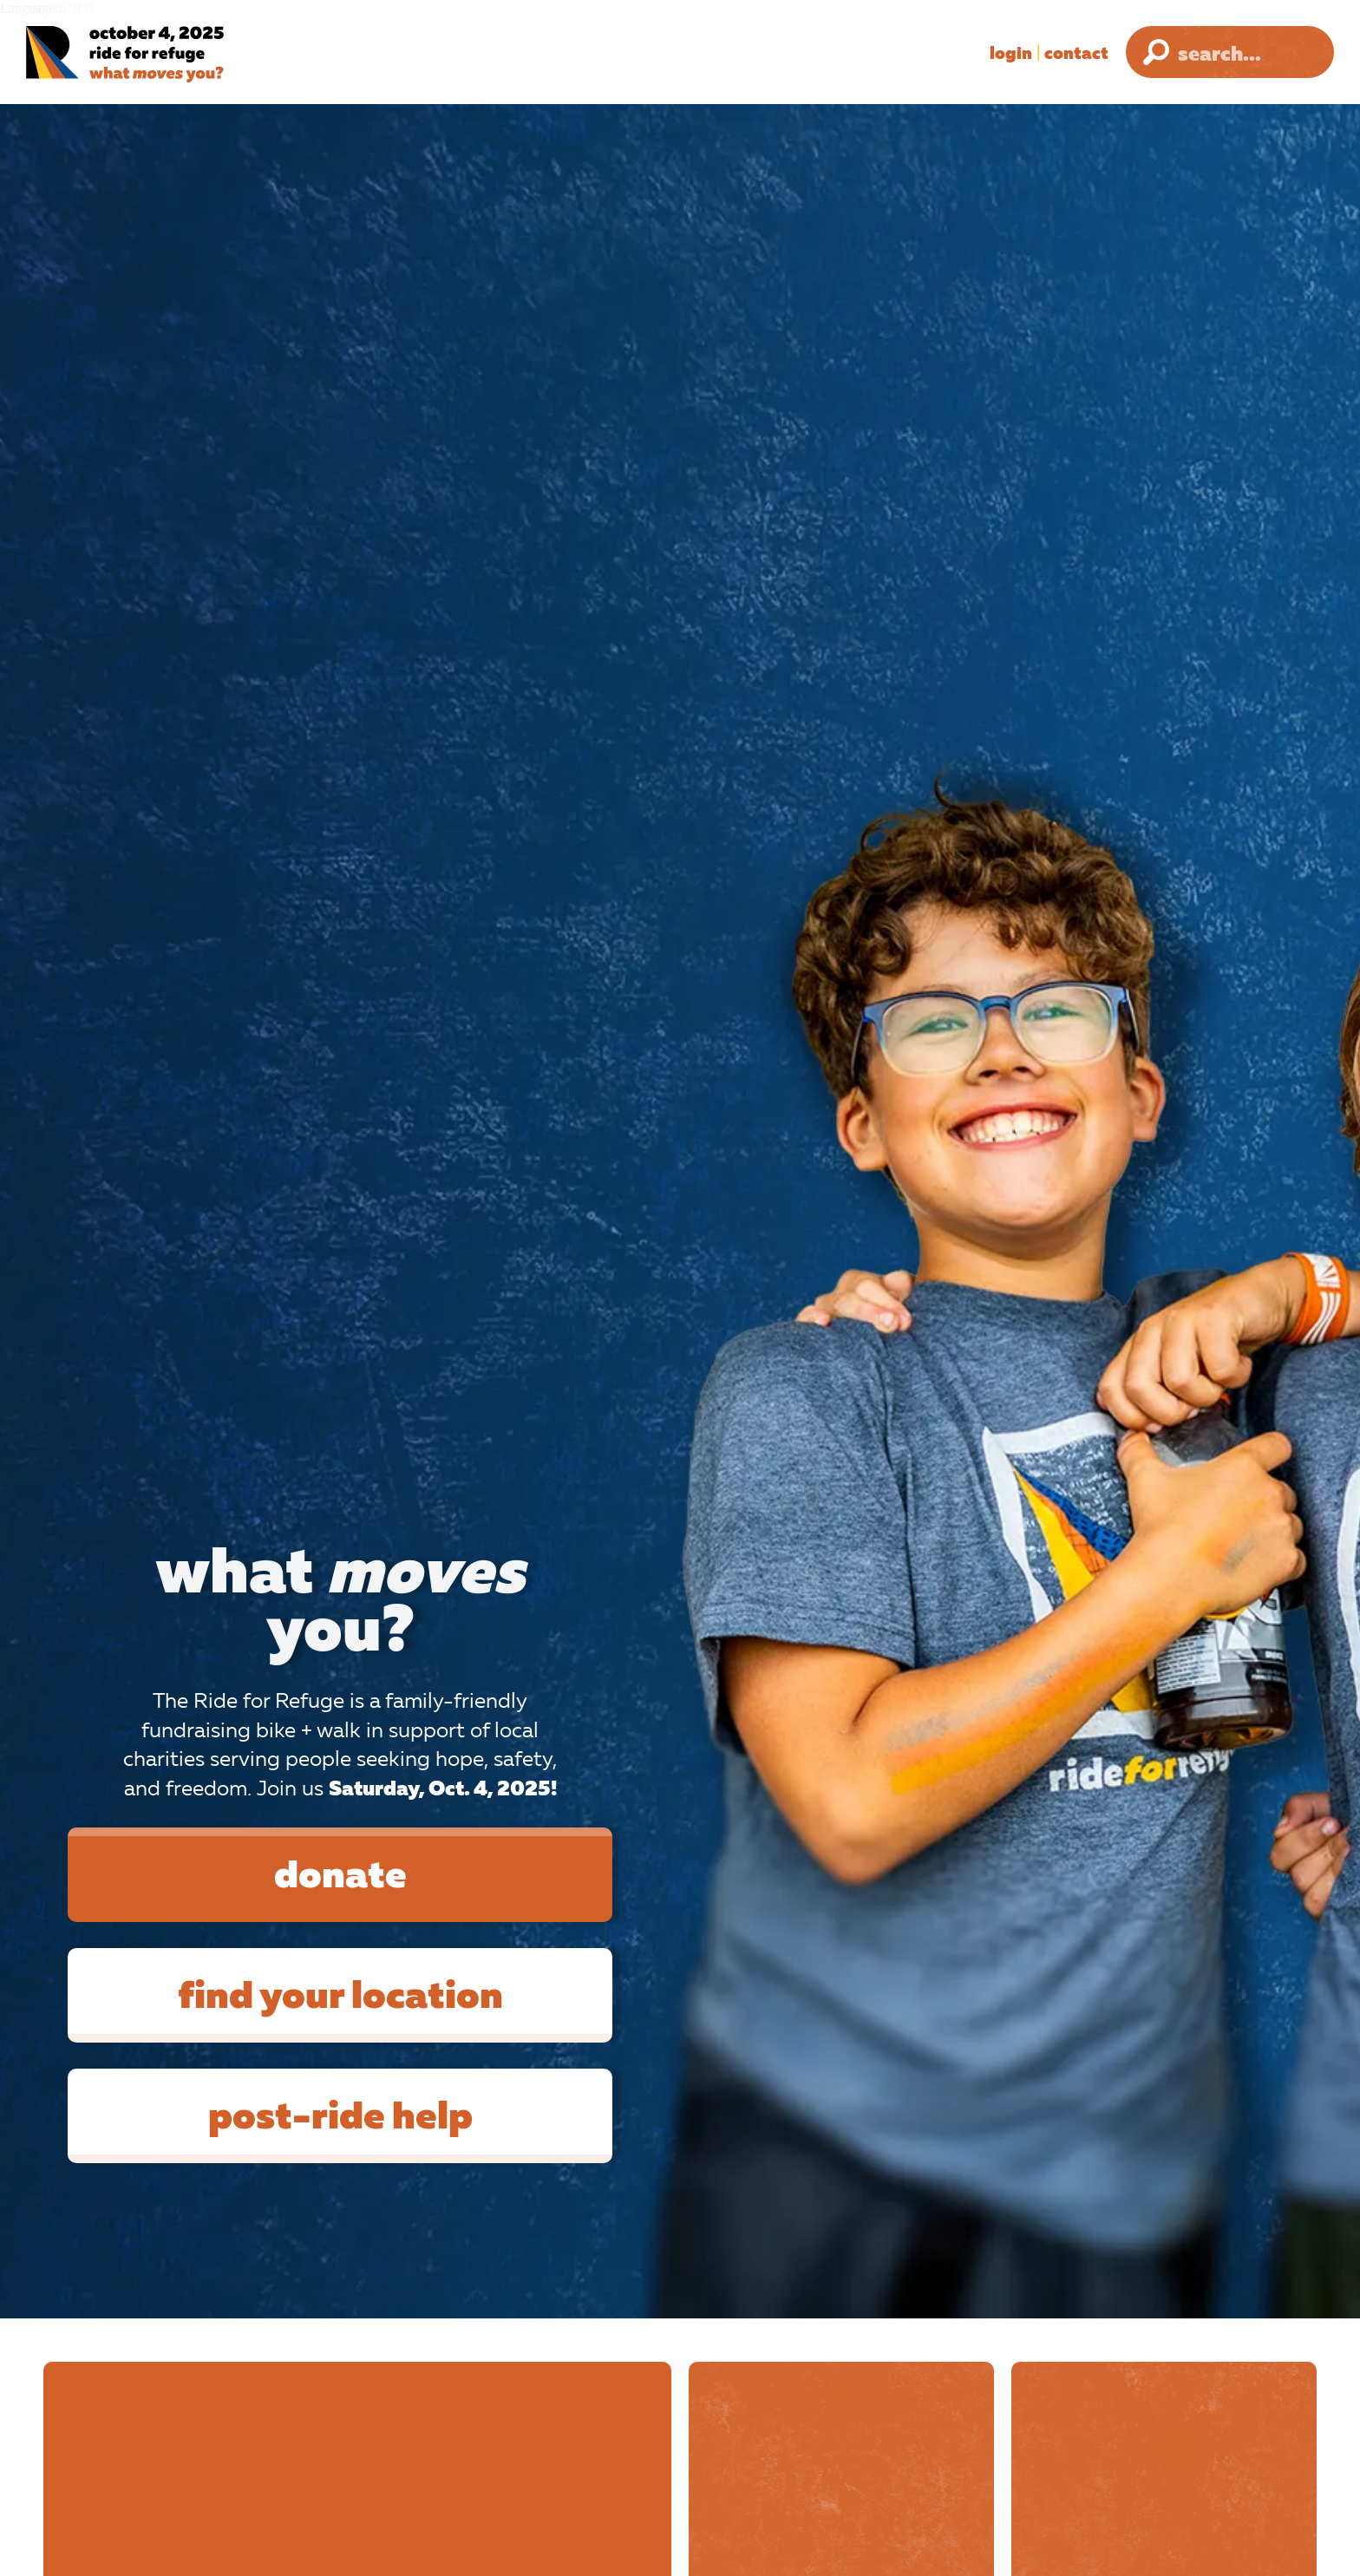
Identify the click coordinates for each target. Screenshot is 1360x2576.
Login (1011, 52)
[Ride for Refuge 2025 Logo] (178, 54)
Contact (1076, 52)
